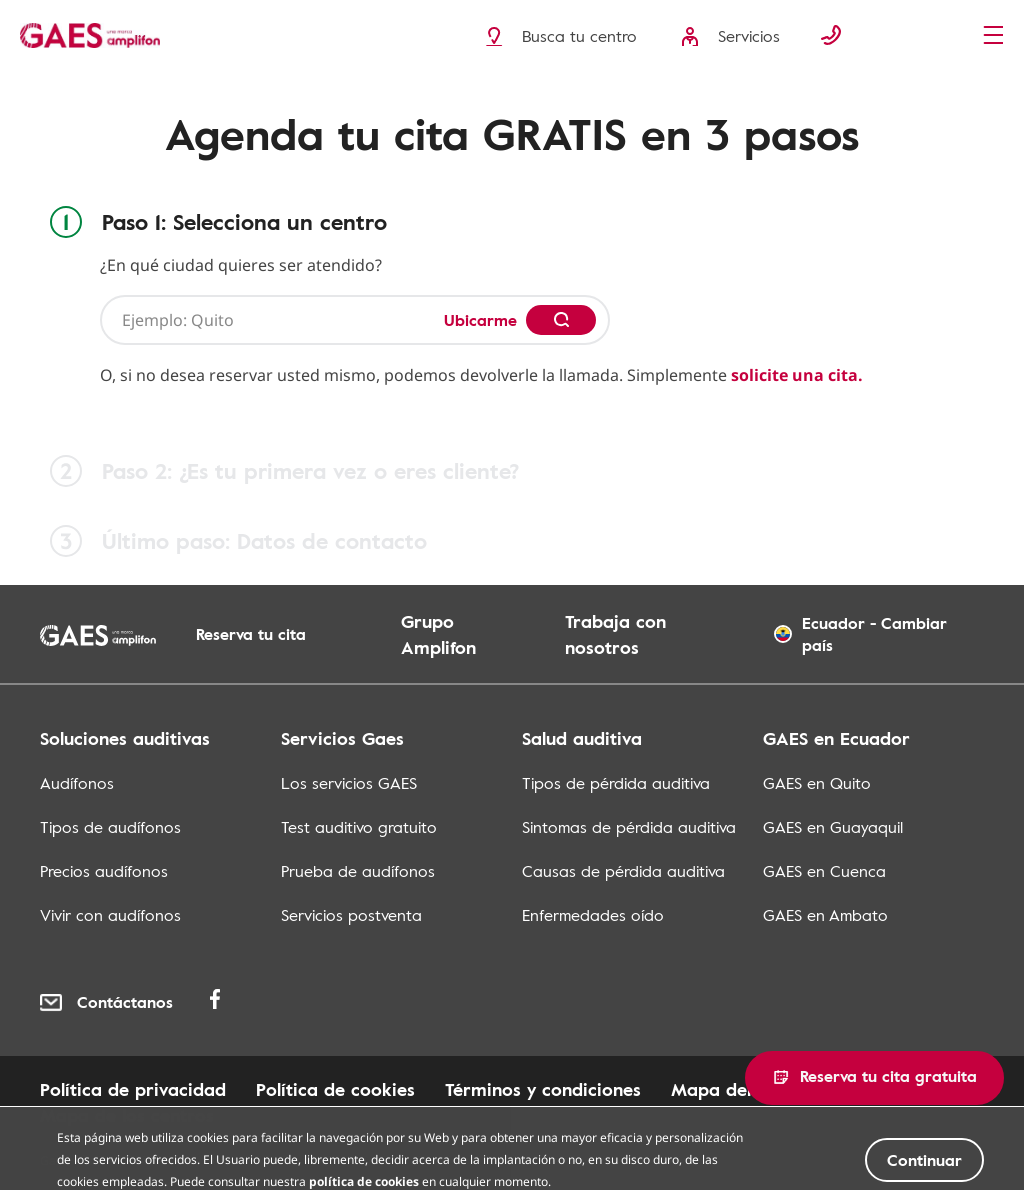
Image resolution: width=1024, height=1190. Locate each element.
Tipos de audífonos (110, 827)
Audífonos (77, 783)
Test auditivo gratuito (359, 827)
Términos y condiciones (543, 1089)
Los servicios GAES (349, 783)
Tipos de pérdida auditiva (616, 783)
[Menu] (998, 37)
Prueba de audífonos (358, 871)
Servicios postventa (351, 915)
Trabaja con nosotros (615, 634)
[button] (874, 1078)
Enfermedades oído (593, 915)
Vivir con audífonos (110, 915)
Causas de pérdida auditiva (623, 871)
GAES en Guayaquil (833, 827)
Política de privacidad (133, 1089)
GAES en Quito (817, 783)
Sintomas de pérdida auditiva (629, 827)
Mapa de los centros (127, 1115)
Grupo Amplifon (438, 634)
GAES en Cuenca (824, 871)
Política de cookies (335, 1089)
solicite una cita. (797, 375)
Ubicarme (480, 320)
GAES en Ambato (825, 915)
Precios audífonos (104, 871)
